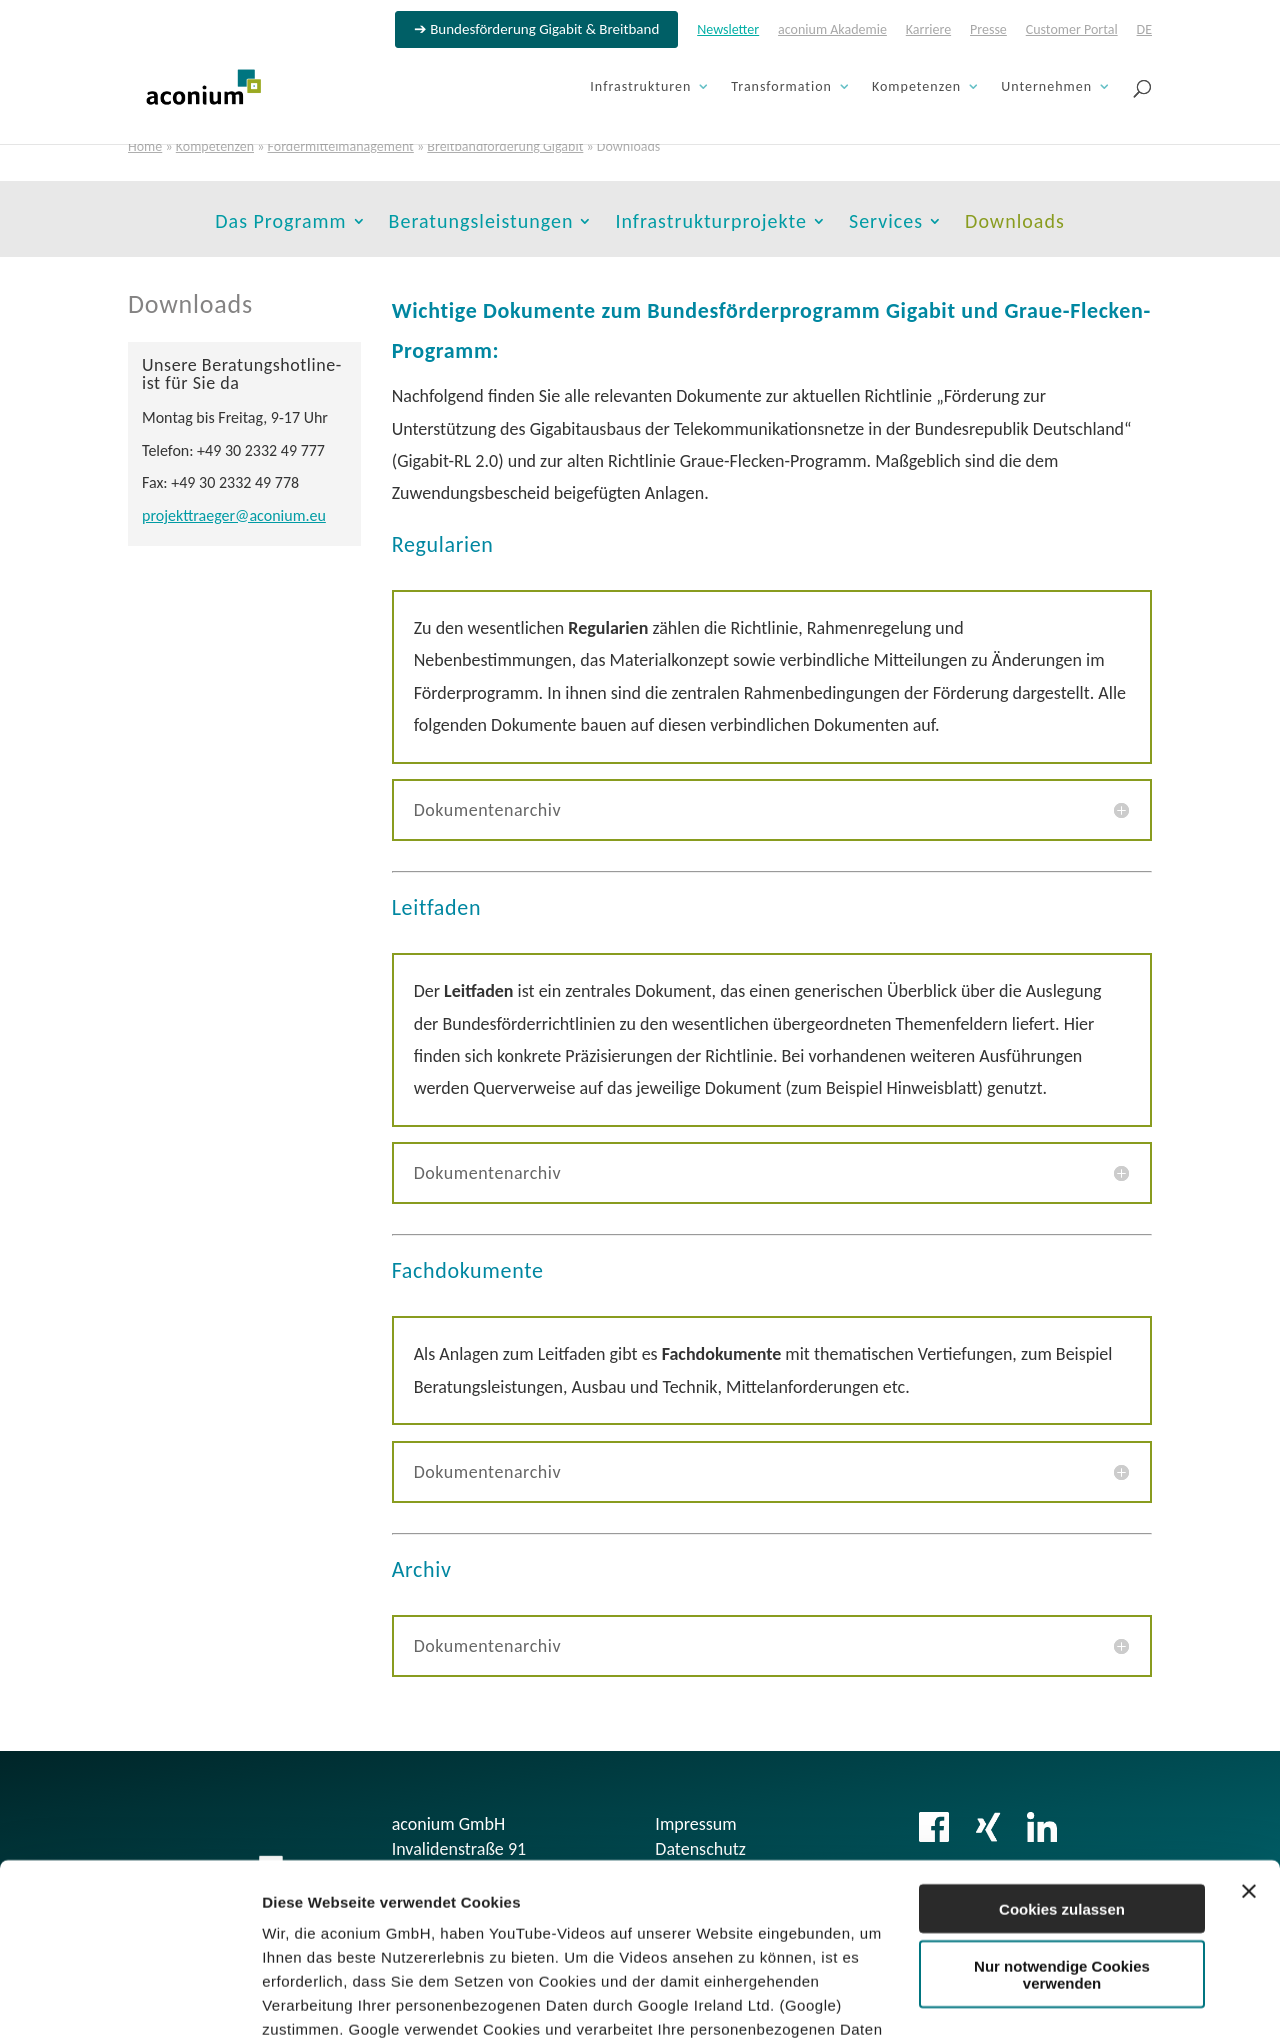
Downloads (1015, 223)
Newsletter (728, 30)
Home (145, 146)
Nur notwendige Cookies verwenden (1062, 1821)
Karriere (928, 30)
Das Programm (280, 223)
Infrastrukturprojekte (711, 223)
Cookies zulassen (1062, 1754)
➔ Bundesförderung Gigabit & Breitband (537, 30)
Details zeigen (312, 1999)
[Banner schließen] (1249, 1737)
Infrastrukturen (640, 87)
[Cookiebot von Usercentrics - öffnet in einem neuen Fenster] (129, 2000)
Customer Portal (1072, 30)
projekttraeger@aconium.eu (234, 515)
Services (886, 223)
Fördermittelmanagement (341, 146)
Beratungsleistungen (481, 223)
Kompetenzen (916, 87)
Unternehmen (1046, 87)
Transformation (781, 87)
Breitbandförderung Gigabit (505, 146)
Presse (988, 30)
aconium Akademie (832, 30)
